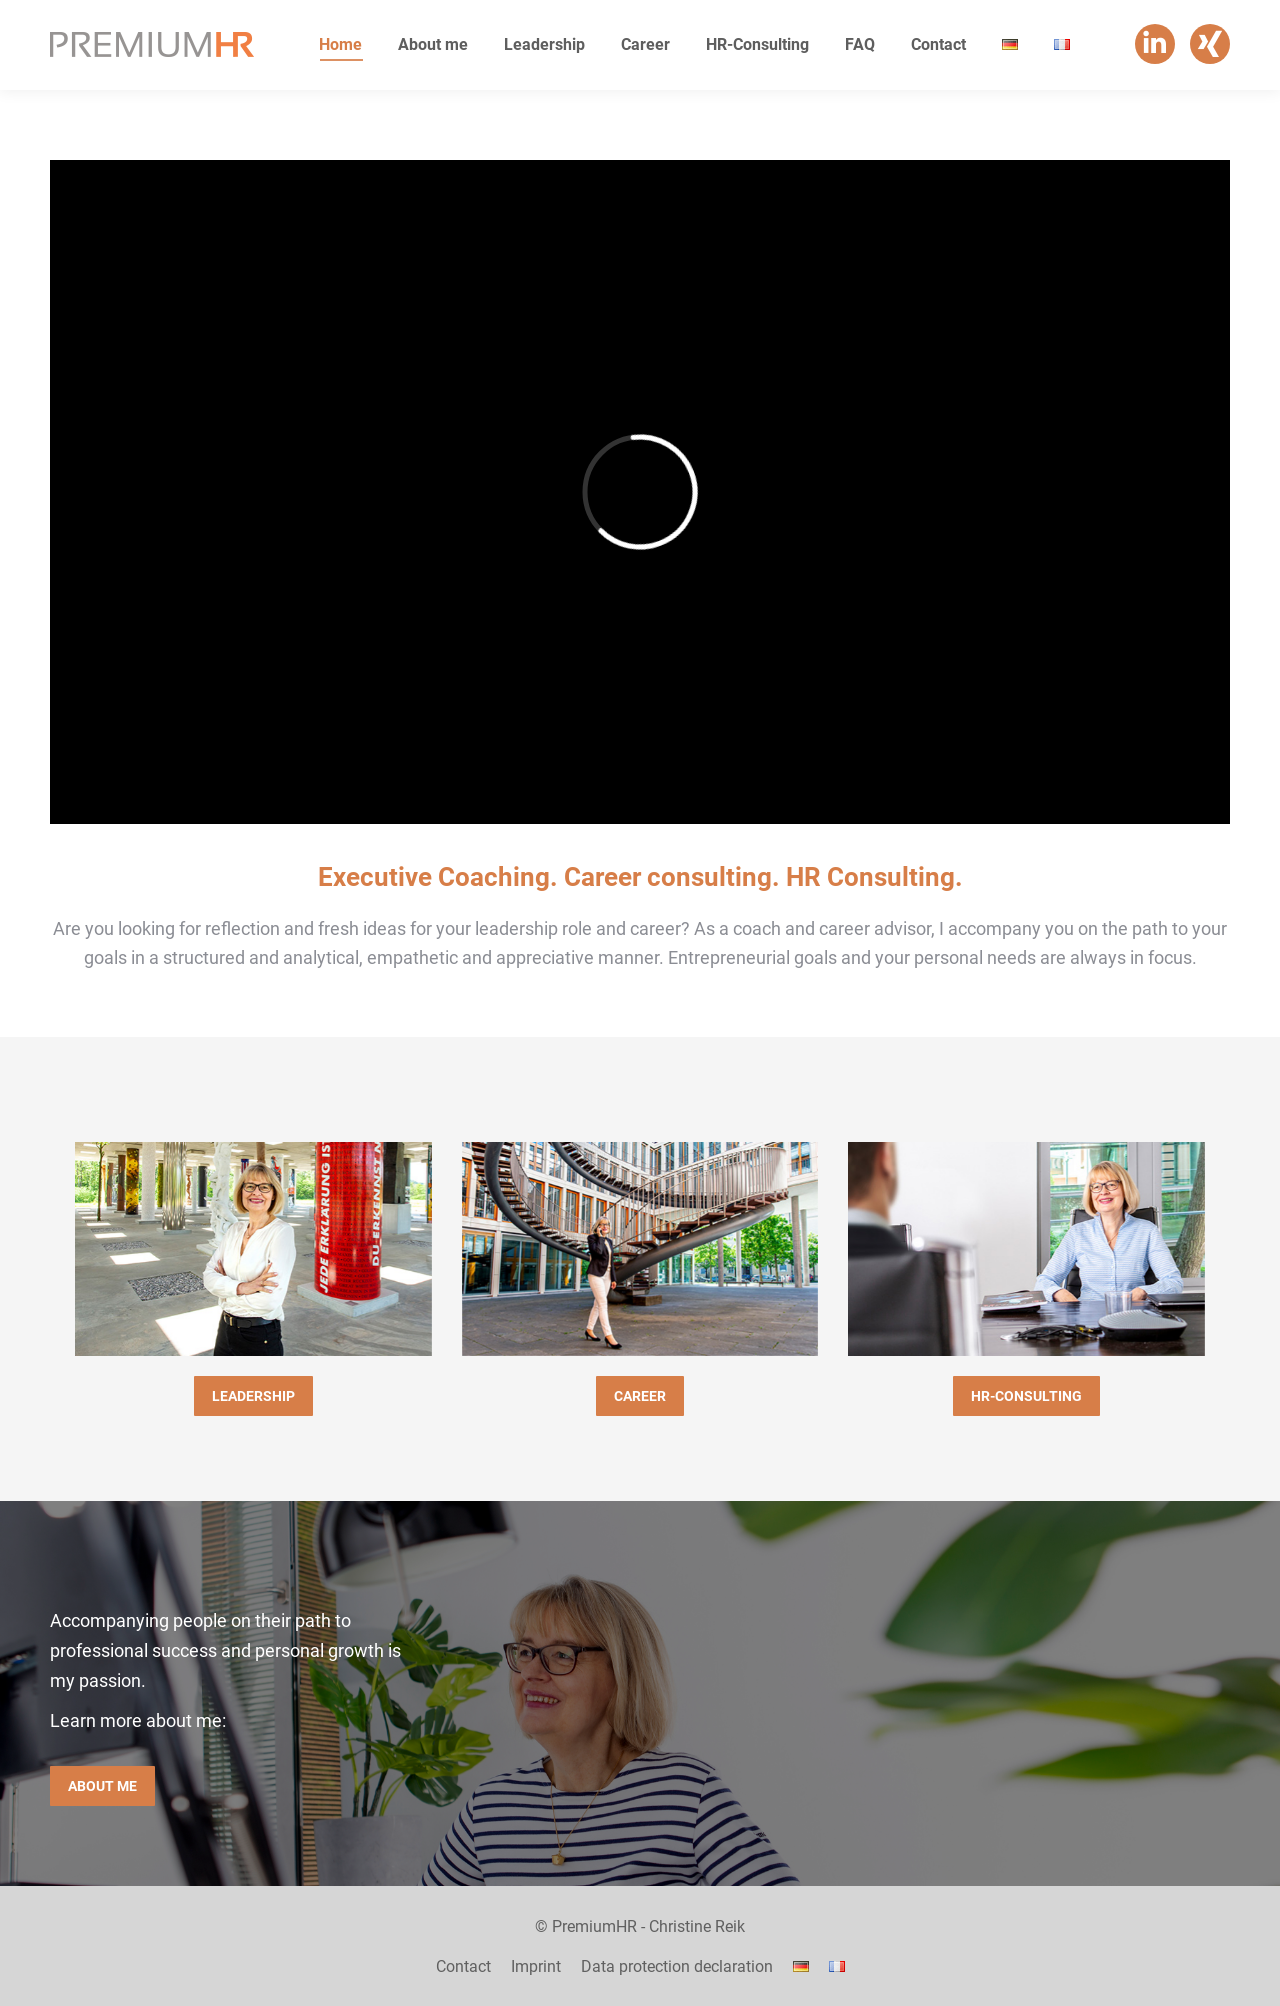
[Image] (253, 1249)
